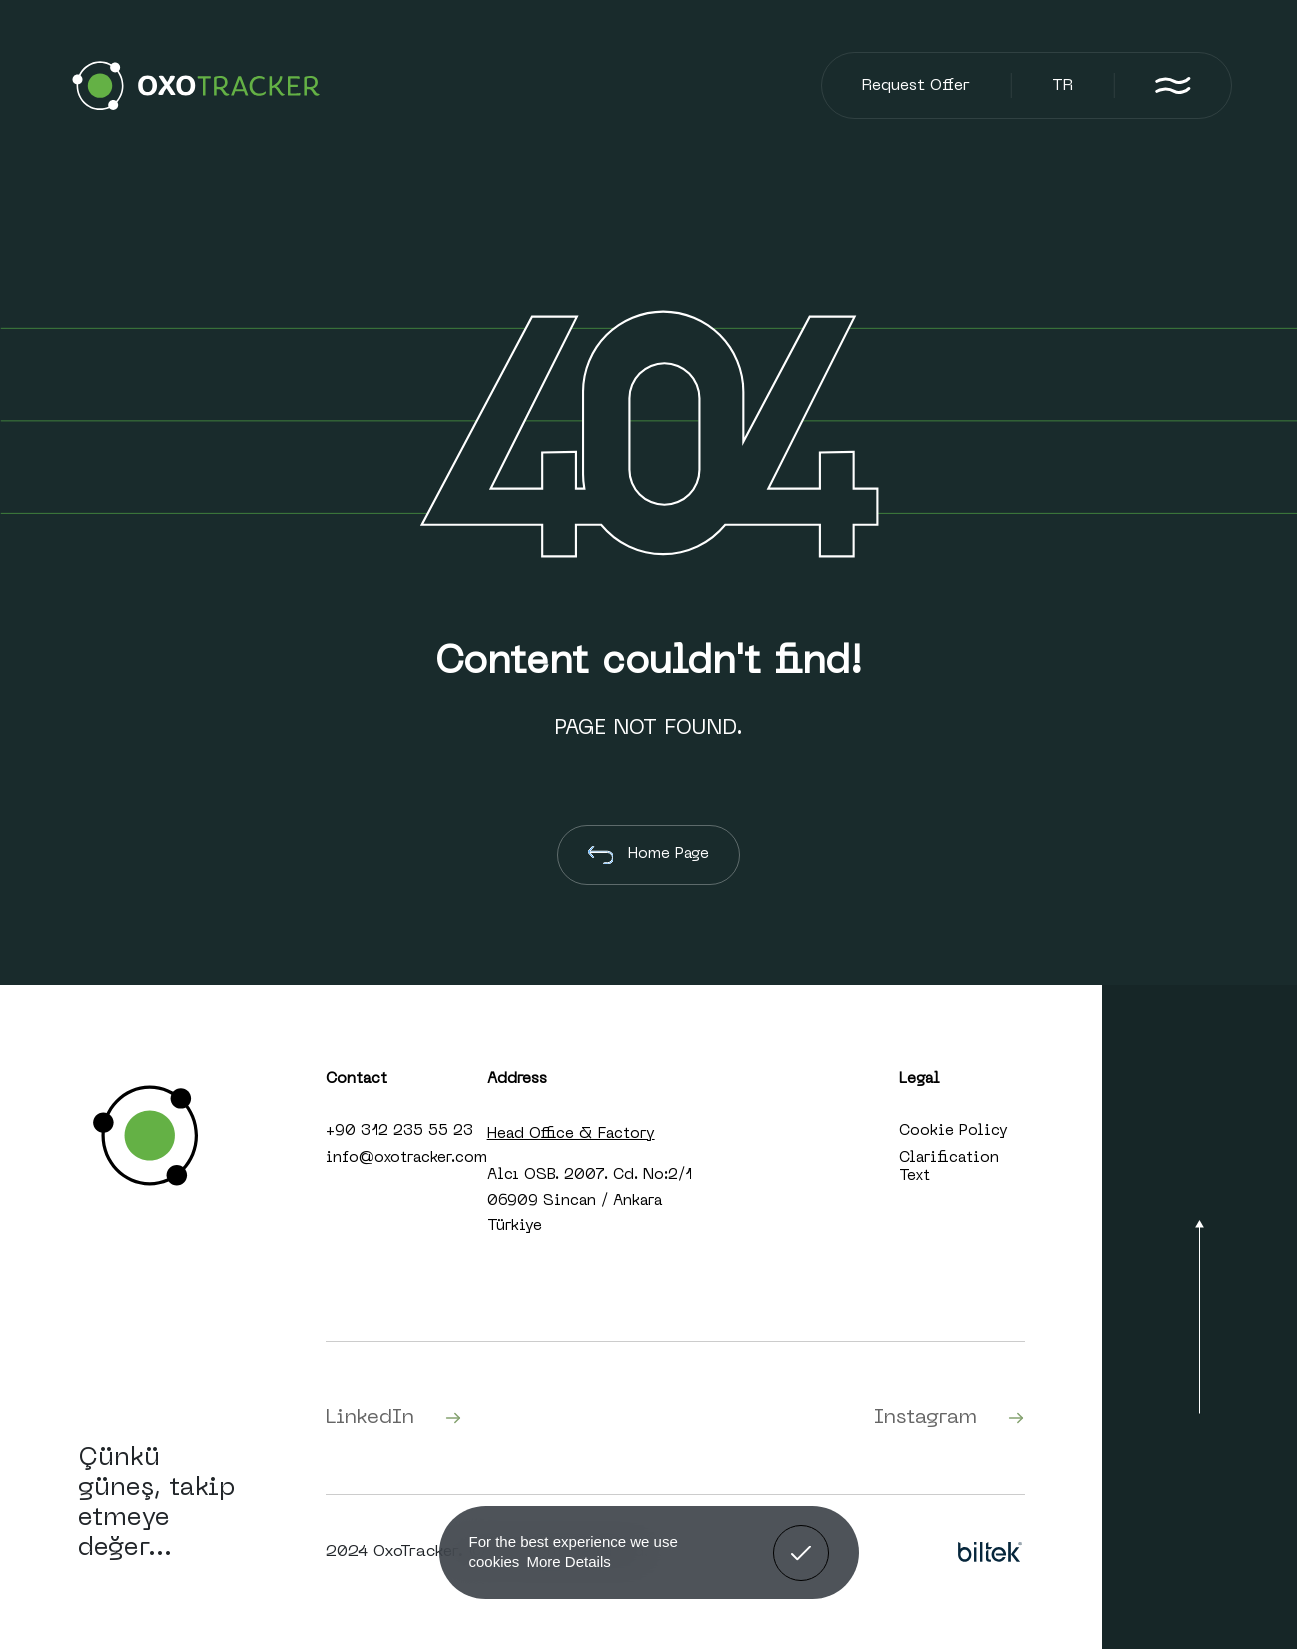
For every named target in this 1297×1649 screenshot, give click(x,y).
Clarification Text (949, 1167)
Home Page (649, 855)
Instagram (949, 1418)
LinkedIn (394, 1418)
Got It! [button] (800, 1538)
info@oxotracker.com (406, 1158)
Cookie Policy (953, 1131)
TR (1062, 86)
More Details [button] (569, 1561)
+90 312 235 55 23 (399, 1131)
